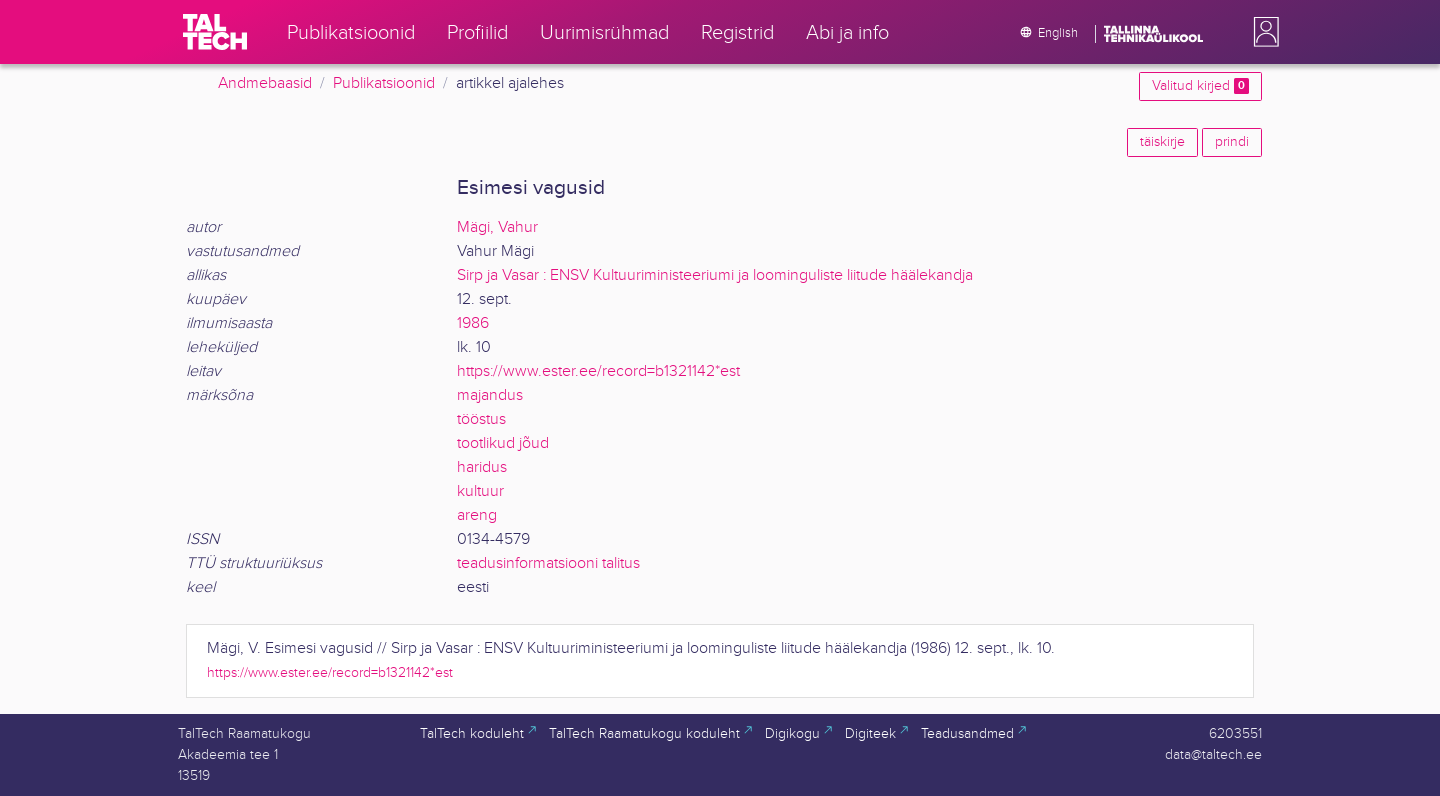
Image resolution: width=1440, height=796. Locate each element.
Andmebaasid (265, 83)
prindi (1232, 142)
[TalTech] (215, 32)
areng (477, 515)
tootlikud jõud (503, 443)
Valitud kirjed (1200, 86)
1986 (473, 323)
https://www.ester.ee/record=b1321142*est (598, 371)
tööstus (481, 419)
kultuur (480, 491)
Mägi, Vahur (497, 227)
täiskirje (1162, 142)
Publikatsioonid (384, 83)
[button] (1262, 32)
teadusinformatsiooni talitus (548, 563)
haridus (482, 467)
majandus (490, 395)
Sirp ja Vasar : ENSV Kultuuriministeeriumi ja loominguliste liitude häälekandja (715, 275)
